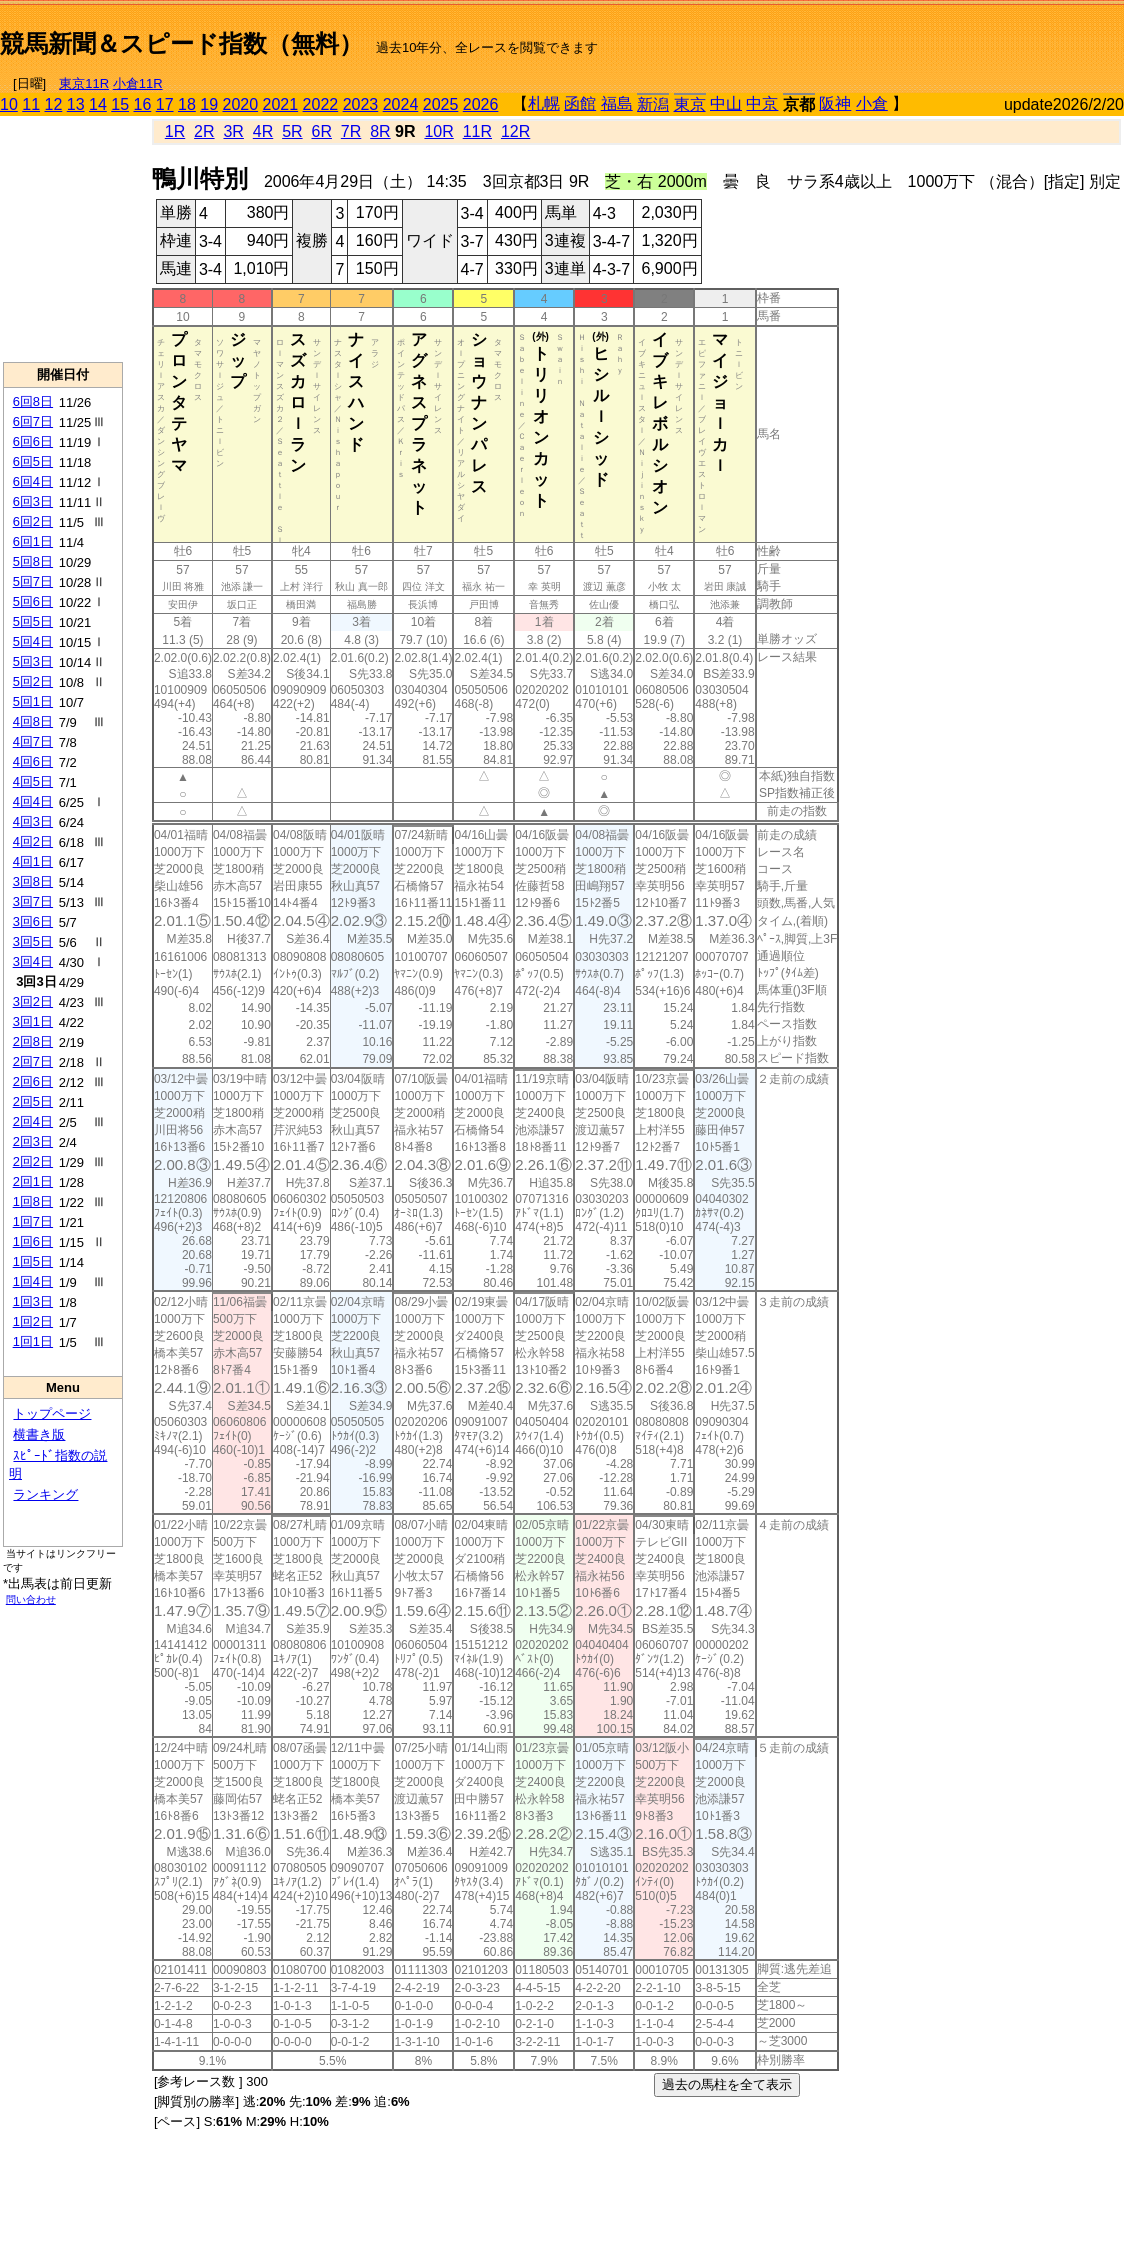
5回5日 (33, 621)
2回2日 (33, 1161)
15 (120, 104)
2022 (321, 104)
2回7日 (33, 1061)
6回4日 (33, 481)
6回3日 (33, 501)
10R (438, 131)
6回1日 (33, 541)
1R (175, 131)
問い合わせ (31, 1599)
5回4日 (33, 641)
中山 (726, 103)
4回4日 (33, 801)
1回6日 (33, 1241)
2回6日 (33, 1081)
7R (351, 131)
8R (380, 131)
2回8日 (33, 1041)
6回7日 (33, 421)
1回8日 (33, 1201)
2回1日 (33, 1181)
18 (187, 104)
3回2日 (33, 1001)
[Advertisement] (890, 36)
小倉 (872, 103)
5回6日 (33, 601)
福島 (617, 103)
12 (54, 104)
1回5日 (33, 1261)
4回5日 (33, 781)
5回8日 (33, 561)
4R (263, 131)
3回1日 (33, 1021)
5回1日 (33, 701)
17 (165, 104)
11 (31, 104)
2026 (481, 104)
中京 (762, 103)
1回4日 (33, 1281)
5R (292, 131)
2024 (401, 104)
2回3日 (33, 1141)
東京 (690, 104)
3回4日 (33, 961)
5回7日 (33, 581)
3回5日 (33, 941)
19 (209, 104)
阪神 (835, 103)
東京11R (84, 83)
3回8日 (33, 881)
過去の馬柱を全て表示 (727, 2084)
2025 (441, 104)
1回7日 (33, 1221)
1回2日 (33, 1321)
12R (515, 131)
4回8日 (33, 721)
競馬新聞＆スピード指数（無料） (181, 43)
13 (76, 104)
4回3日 (33, 821)
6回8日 (33, 401)
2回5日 (33, 1101)
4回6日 (33, 761)
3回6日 (33, 921)
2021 (281, 104)
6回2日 (33, 521)
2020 (241, 104)
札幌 (544, 103)
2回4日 (33, 1121)
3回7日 (33, 901)
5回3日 (33, 661)
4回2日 (33, 841)
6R (321, 131)
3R (233, 131)
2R (204, 131)
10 (9, 104)
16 (143, 104)
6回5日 (33, 461)
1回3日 (33, 1301)
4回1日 (33, 861)
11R (477, 131)
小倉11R (138, 83)
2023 (361, 104)
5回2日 (33, 681)
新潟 (653, 104)
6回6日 (33, 441)
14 (98, 104)
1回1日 (33, 1341)
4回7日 (33, 741)
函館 (580, 103)
